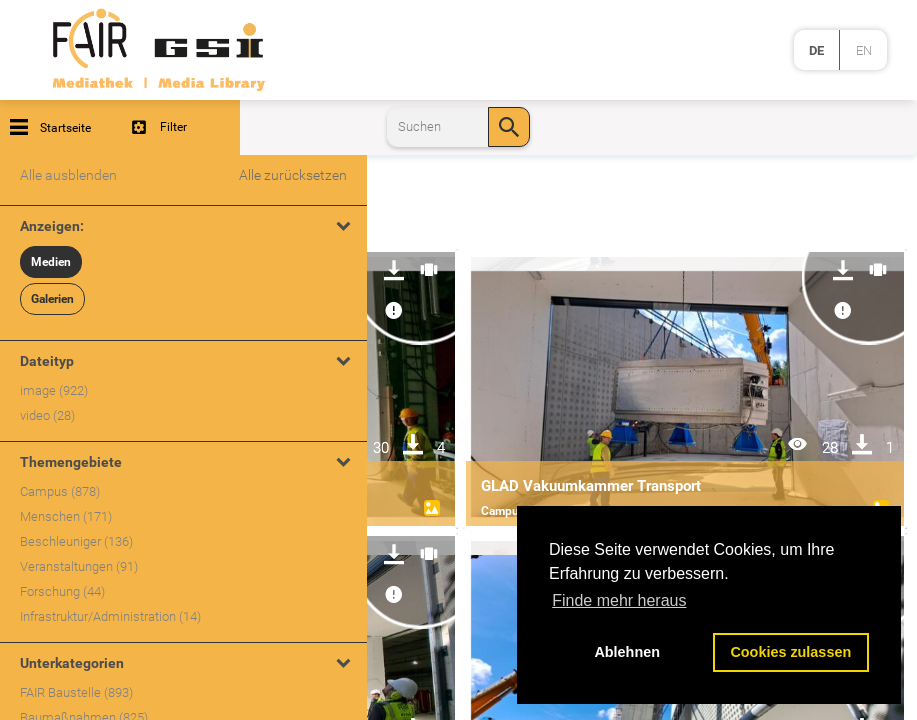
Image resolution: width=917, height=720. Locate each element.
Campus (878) (60, 491)
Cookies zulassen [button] (790, 652)
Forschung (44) (62, 591)
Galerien (52, 299)
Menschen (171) (66, 516)
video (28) (47, 415)
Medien (51, 262)
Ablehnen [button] (627, 652)
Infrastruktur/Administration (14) (110, 616)
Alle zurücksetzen (293, 175)
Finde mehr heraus (619, 600)
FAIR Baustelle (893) (76, 692)
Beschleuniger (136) (76, 541)
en (864, 50)
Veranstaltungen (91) (79, 566)
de (816, 50)
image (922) (54, 390)
